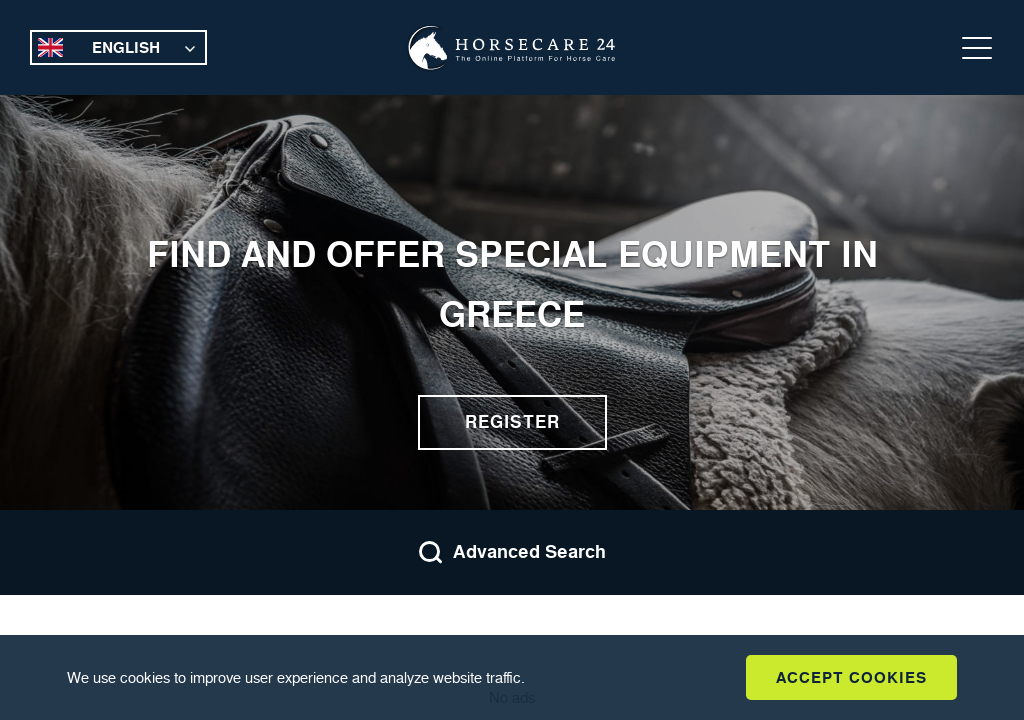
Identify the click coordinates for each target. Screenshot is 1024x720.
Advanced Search (512, 552)
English (126, 47)
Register (512, 422)
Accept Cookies (851, 677)
